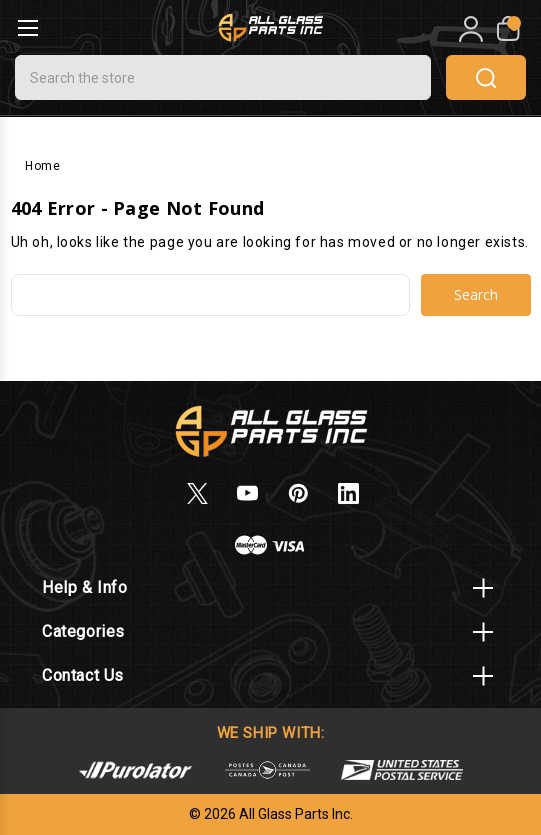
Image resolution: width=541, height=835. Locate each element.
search (486, 78)
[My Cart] (506, 29)
